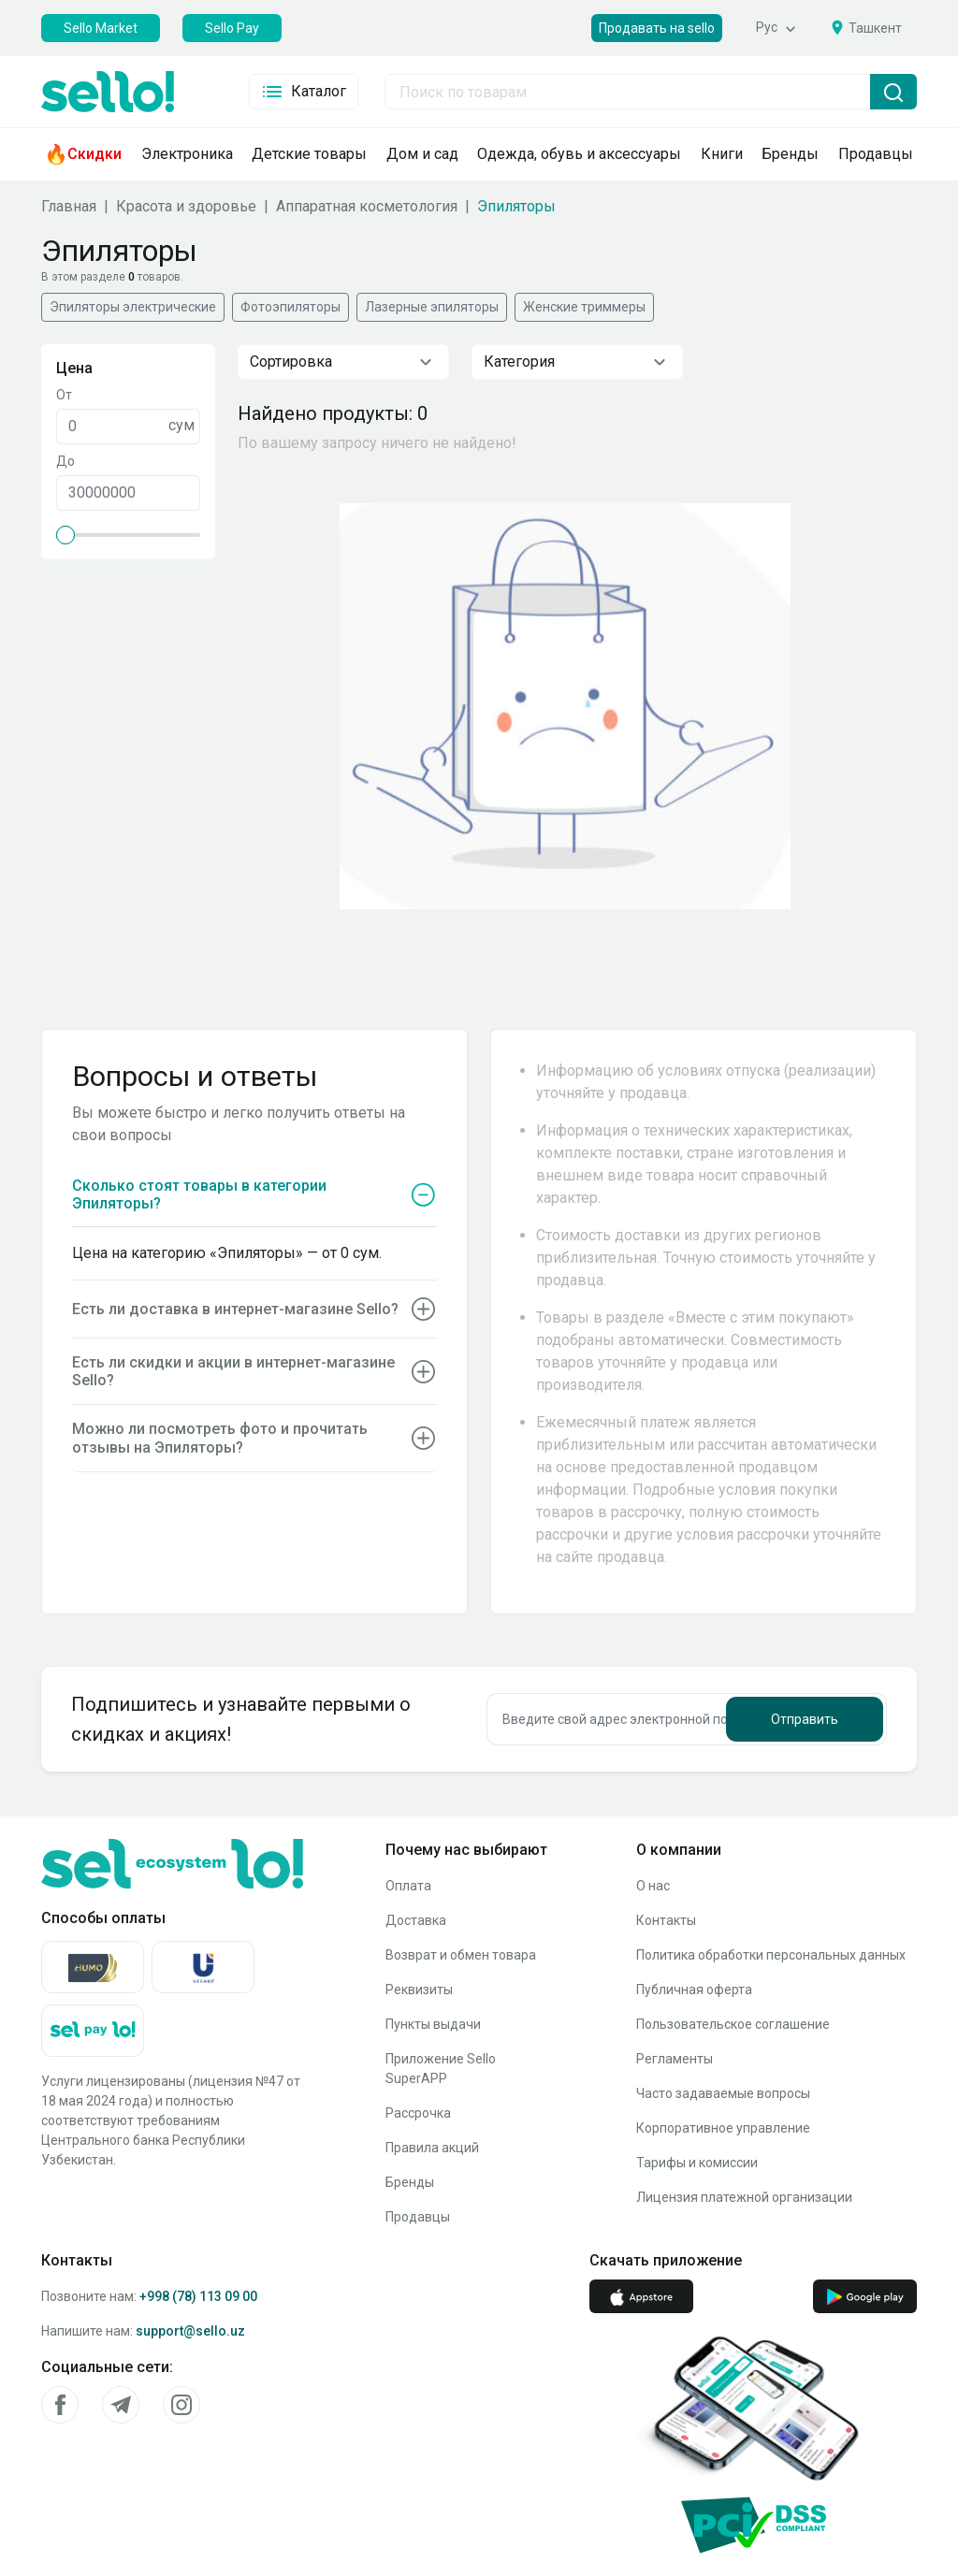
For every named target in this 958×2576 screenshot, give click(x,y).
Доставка (415, 1920)
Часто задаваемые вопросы (723, 2093)
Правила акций (432, 2147)
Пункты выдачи (433, 2024)
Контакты (666, 1920)
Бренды (409, 2182)
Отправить (804, 1719)
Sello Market (101, 28)
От (64, 394)
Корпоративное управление (723, 2127)
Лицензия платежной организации (744, 2197)
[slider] (65, 535)
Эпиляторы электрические (133, 306)
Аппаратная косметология (366, 206)
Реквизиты (419, 1989)
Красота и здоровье (186, 206)
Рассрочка (418, 2113)
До (65, 461)
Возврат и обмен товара (460, 1954)
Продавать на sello (657, 28)
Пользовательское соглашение (733, 2024)
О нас (653, 1885)
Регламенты (674, 2058)
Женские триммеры (584, 306)
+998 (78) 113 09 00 (198, 2296)
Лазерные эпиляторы (432, 306)
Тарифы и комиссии (697, 2162)
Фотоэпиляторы (290, 306)
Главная (68, 206)
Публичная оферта (694, 1989)
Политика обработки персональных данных (771, 1954)
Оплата (408, 1885)
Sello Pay (232, 28)
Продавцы (417, 2216)
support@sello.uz (190, 2330)
